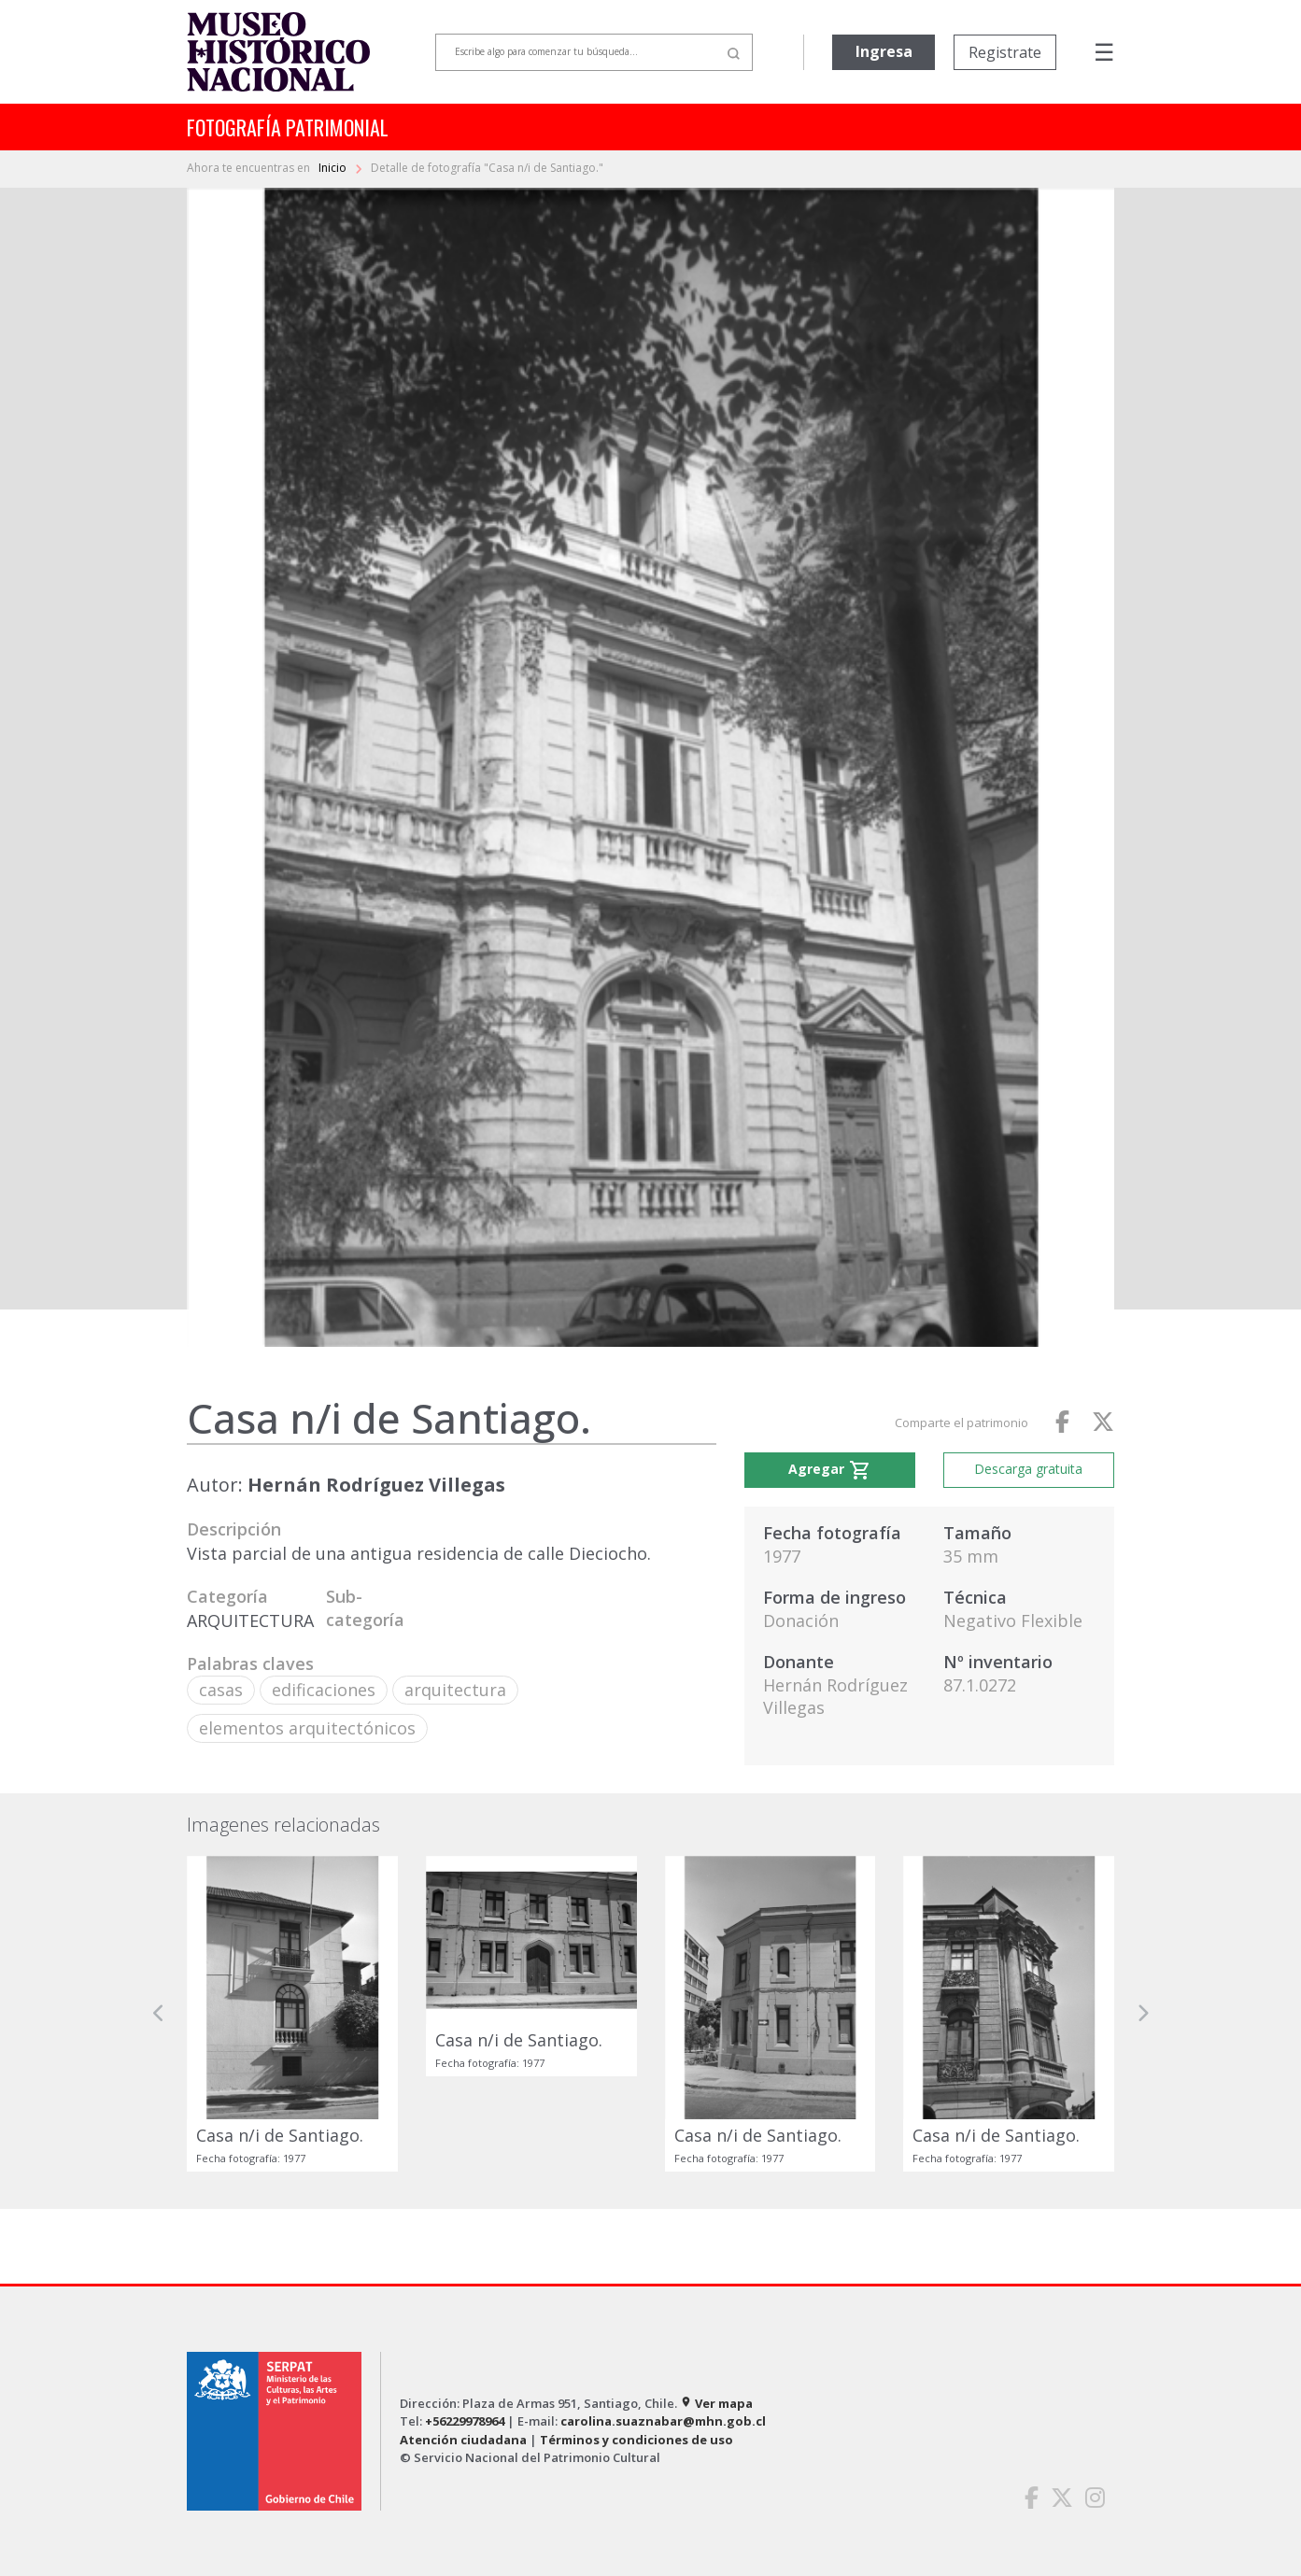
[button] (159, 2014)
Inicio (333, 168)
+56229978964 (464, 2421)
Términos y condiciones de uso (636, 2439)
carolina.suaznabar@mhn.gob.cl (663, 2421)
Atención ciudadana (463, 2439)
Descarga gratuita (1028, 1469)
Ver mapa (716, 2403)
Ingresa (884, 51)
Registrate (1005, 52)
